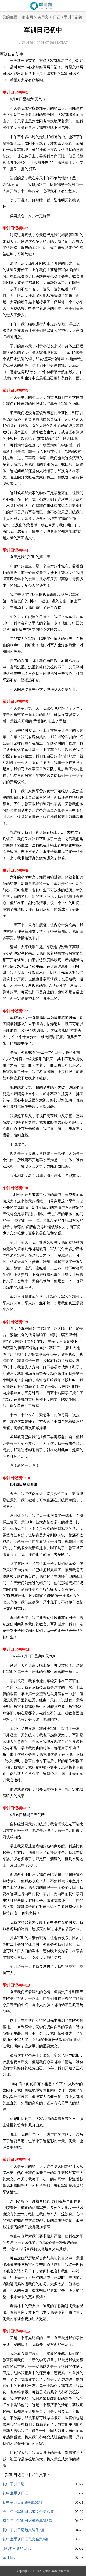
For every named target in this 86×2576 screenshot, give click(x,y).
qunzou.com (50, 2571)
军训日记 (10, 2557)
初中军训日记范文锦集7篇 (24, 2530)
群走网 (27, 17)
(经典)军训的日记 (17, 2548)
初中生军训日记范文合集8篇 (25, 2539)
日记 (56, 17)
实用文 (43, 17)
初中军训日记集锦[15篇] (22, 2502)
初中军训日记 (14, 2484)
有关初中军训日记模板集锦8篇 (27, 2521)
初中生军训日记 (15, 2493)
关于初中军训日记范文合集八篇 (28, 2512)
